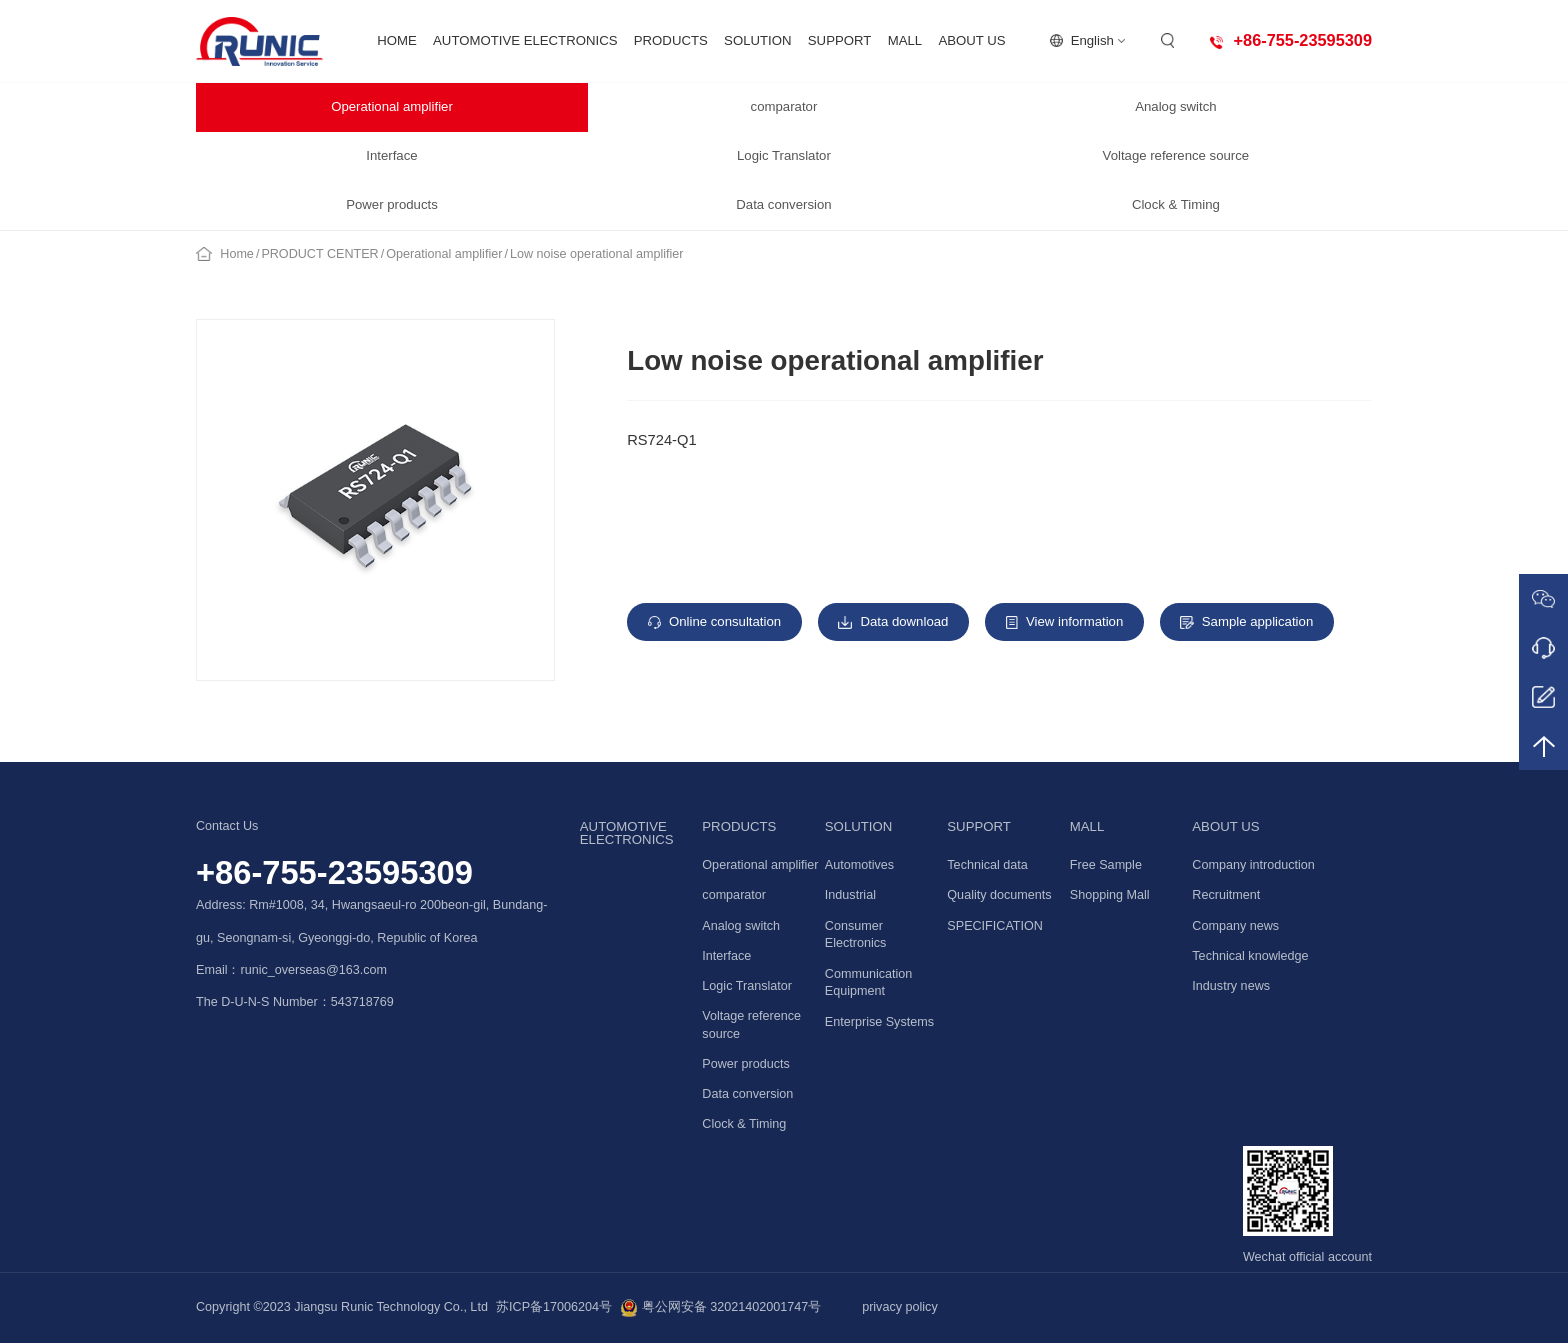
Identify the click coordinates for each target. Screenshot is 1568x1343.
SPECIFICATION (995, 926)
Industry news (1231, 986)
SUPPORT (840, 40)
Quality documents (999, 895)
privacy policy (900, 1307)
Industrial (850, 895)
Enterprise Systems (879, 1022)
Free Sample (1106, 865)
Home (237, 254)
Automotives (859, 865)
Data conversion (783, 204)
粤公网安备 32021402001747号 (720, 1308)
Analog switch (1175, 106)
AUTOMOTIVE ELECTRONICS (525, 40)
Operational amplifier (392, 106)
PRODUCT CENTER (319, 254)
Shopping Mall (1110, 895)
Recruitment (1226, 895)
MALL (905, 40)
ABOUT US (971, 40)
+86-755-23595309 (334, 872)
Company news (1235, 926)
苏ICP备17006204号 (554, 1307)
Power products (392, 204)
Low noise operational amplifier (597, 254)
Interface (391, 155)
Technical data (987, 865)
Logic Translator (784, 155)
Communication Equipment (869, 983)
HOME (397, 40)
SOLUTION (757, 40)
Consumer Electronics (856, 935)
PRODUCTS (671, 40)
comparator (784, 106)
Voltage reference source (1176, 155)
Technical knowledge (1250, 956)
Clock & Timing (1176, 204)
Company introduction (1253, 865)
